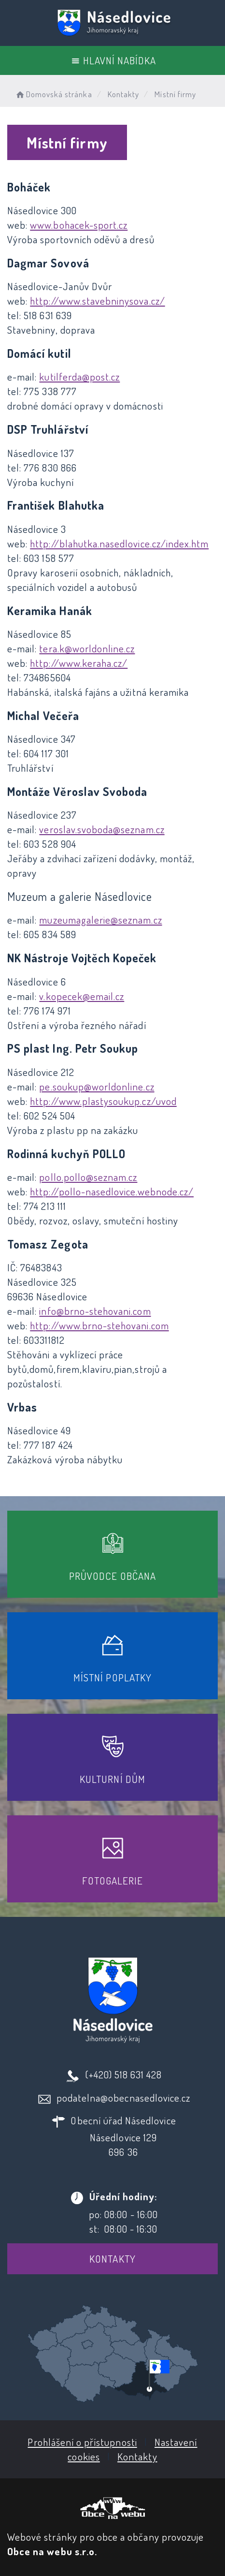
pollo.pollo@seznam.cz (88, 1176)
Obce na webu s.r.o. (52, 2551)
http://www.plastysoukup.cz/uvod (103, 1100)
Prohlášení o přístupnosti (82, 2441)
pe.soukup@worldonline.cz (96, 1086)
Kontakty (112, 2258)
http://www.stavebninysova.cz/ (97, 300)
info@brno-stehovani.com (95, 1310)
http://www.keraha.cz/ (78, 662)
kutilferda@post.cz (79, 376)
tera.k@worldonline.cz (87, 648)
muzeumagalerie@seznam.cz (100, 919)
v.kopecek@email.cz (81, 995)
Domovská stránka (53, 94)
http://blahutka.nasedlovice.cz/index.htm (119, 543)
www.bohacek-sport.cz (78, 224)
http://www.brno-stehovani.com (99, 1325)
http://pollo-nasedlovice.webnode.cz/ (112, 1191)
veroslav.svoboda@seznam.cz (101, 829)
